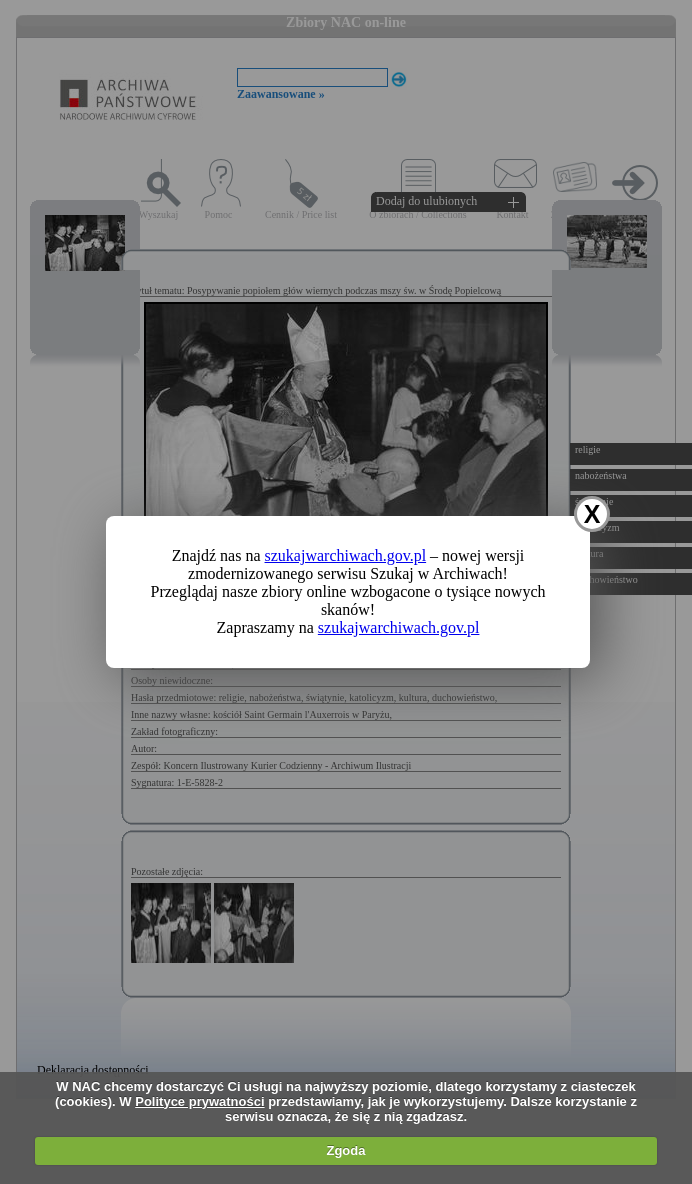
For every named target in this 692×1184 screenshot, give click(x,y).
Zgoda (345, 1150)
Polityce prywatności (199, 1101)
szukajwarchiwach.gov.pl (346, 555)
